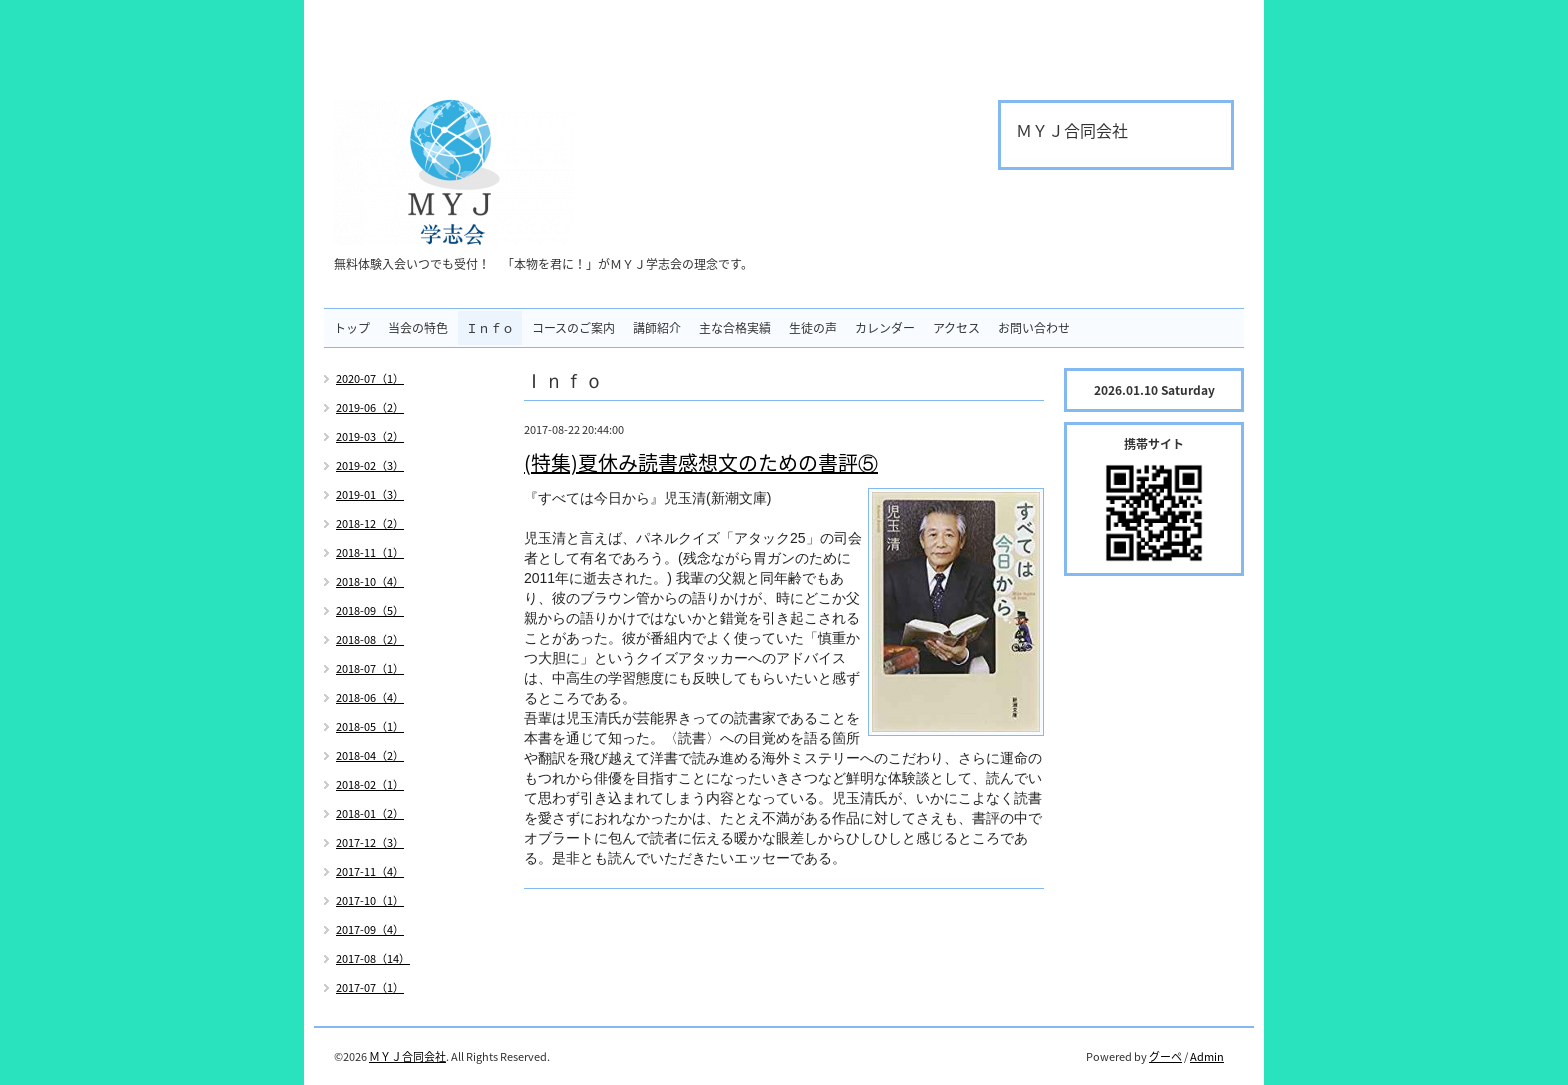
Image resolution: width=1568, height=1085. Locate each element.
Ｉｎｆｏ (490, 328)
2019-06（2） (370, 407)
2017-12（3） (370, 842)
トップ (352, 328)
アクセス (956, 328)
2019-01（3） (370, 494)
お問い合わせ (1034, 328)
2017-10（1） (370, 900)
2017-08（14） (373, 958)
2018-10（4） (370, 581)
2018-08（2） (370, 639)
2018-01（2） (370, 813)
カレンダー (885, 328)
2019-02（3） (370, 465)
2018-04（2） (370, 755)
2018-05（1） (370, 726)
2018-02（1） (370, 784)
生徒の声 (813, 328)
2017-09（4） (370, 929)
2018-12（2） (370, 523)
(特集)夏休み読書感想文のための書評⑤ (701, 462)
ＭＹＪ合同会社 (407, 1056)
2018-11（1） (370, 552)
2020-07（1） (370, 378)
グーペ (1165, 1056)
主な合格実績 (735, 328)
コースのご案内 (573, 328)
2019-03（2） (370, 436)
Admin (1207, 1056)
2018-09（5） (370, 610)
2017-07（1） (370, 987)
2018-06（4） (370, 697)
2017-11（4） (370, 871)
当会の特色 (418, 328)
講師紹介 (657, 328)
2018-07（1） (370, 668)
